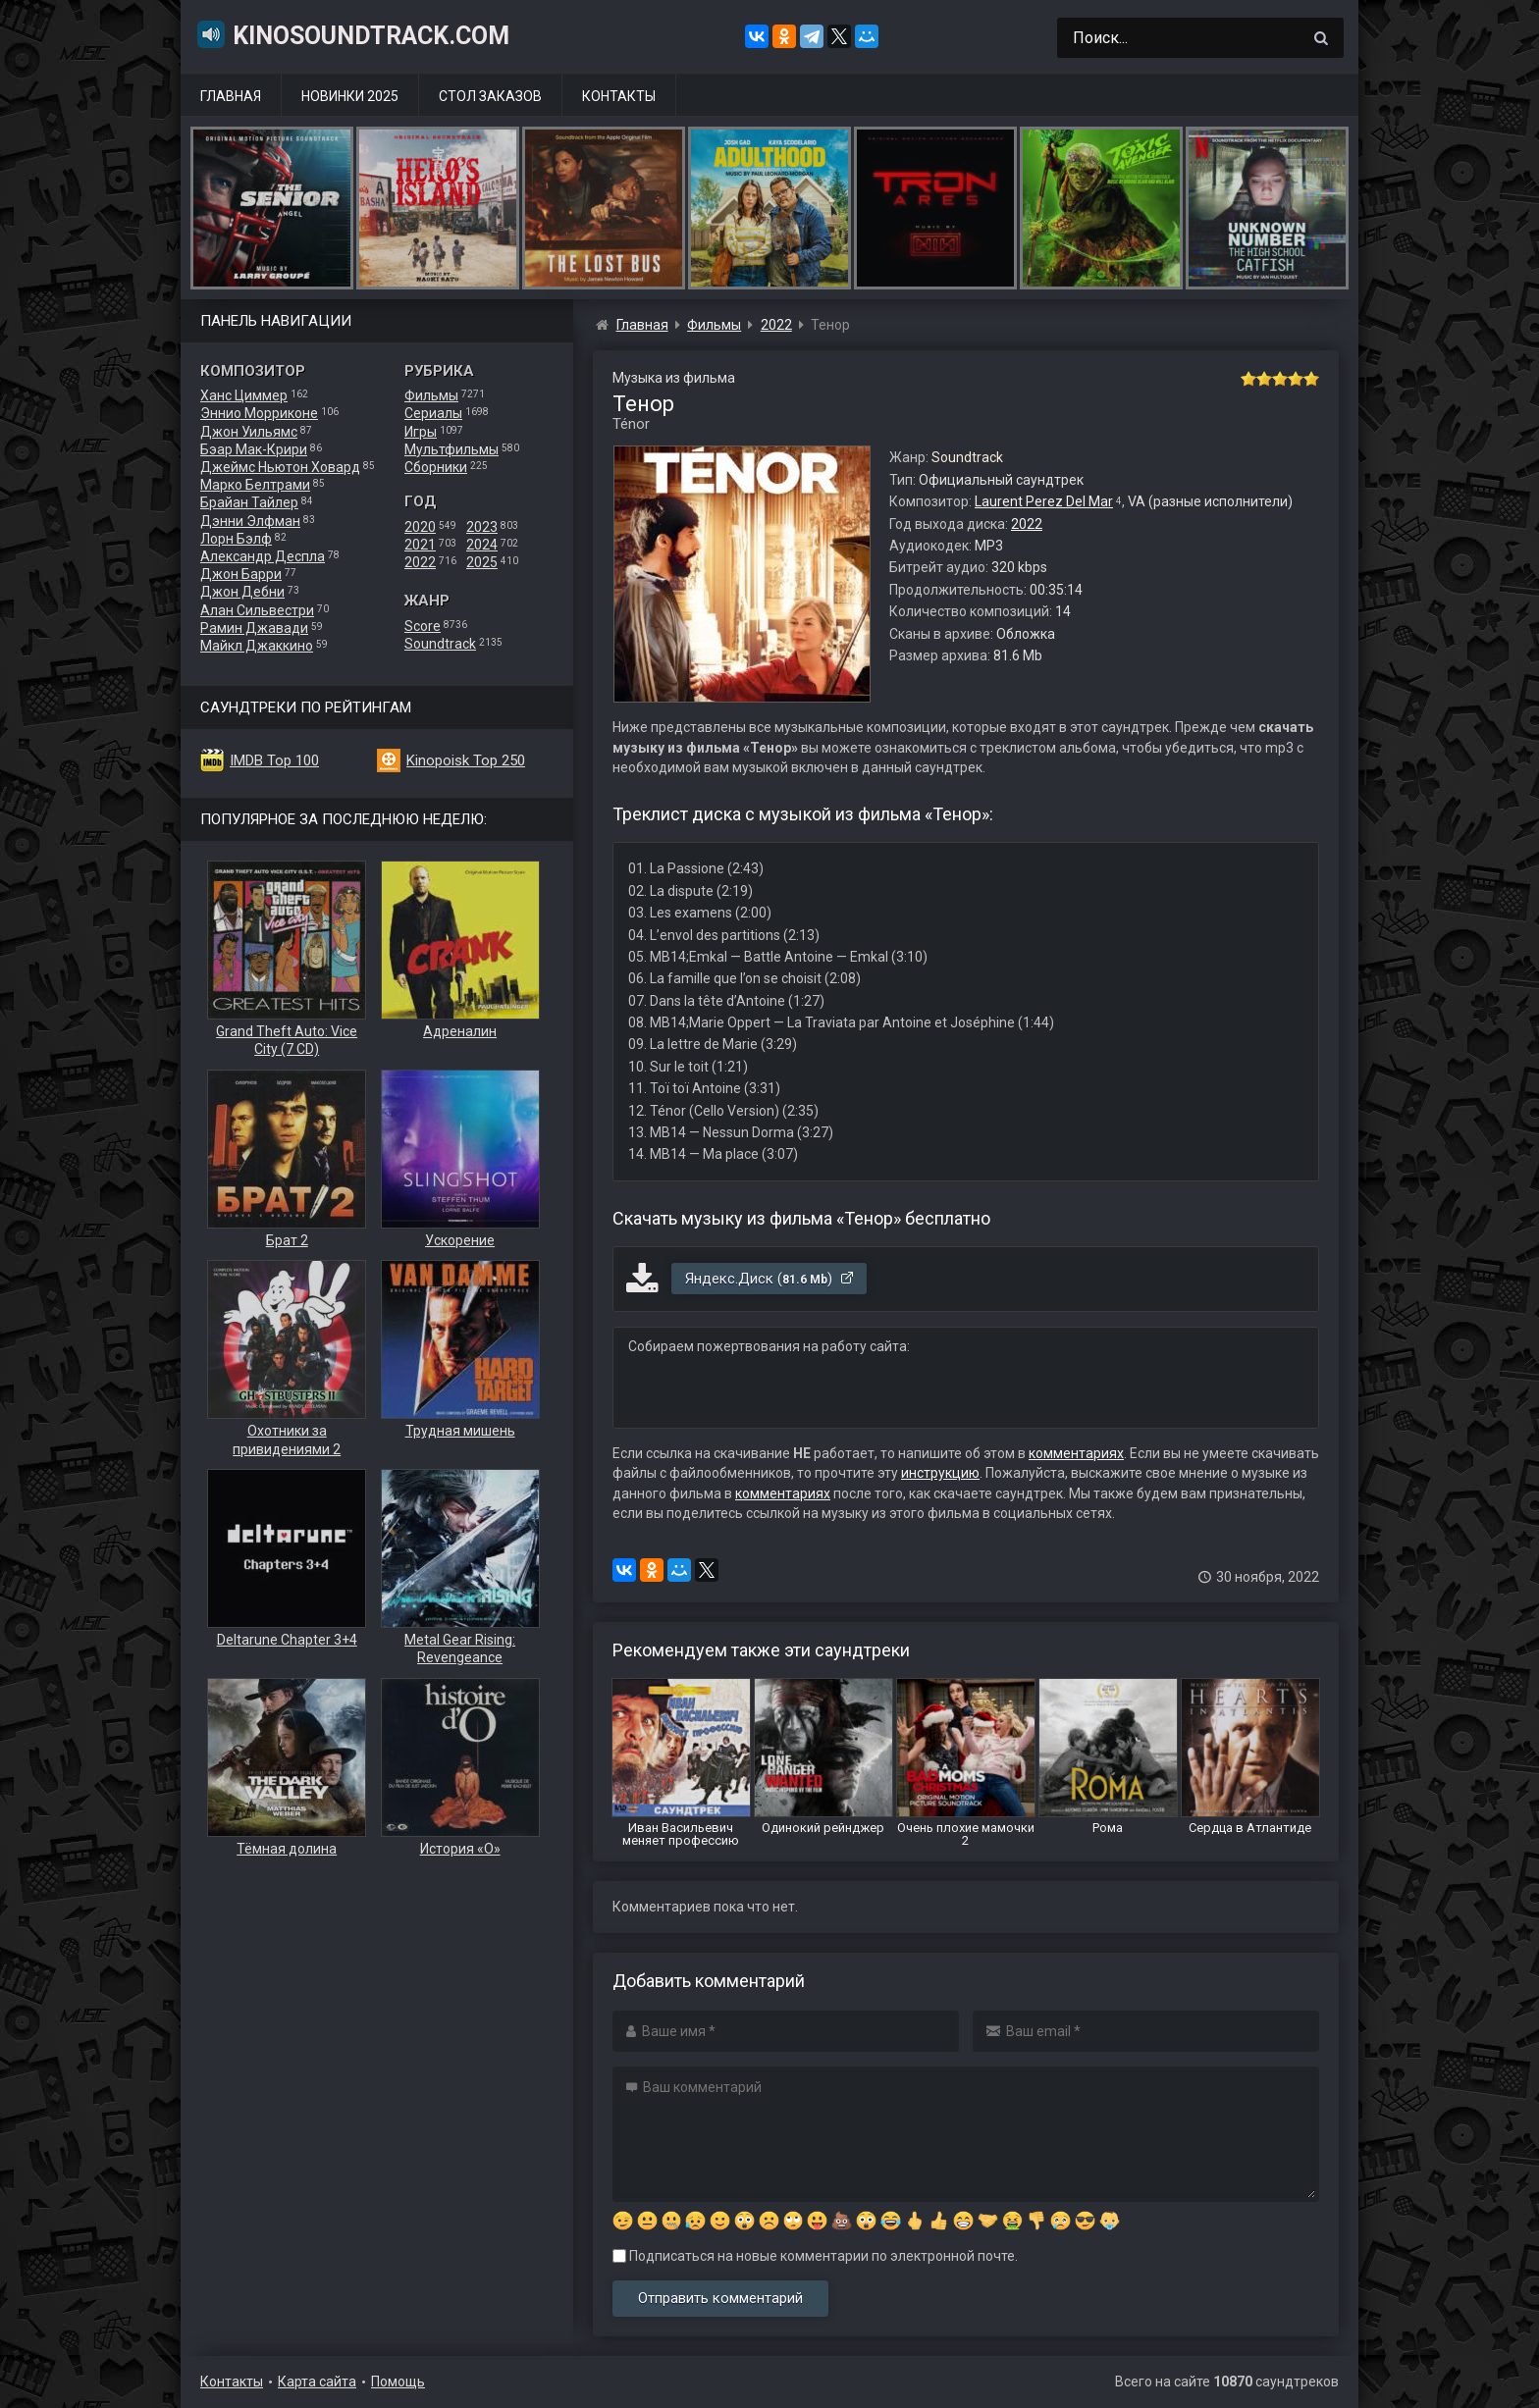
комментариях (1076, 1453)
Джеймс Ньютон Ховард (280, 467)
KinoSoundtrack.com (352, 34)
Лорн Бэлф (236, 539)
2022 (420, 562)
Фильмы (431, 395)
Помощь (398, 2381)
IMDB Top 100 (274, 760)
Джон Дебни (242, 592)
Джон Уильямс (248, 432)
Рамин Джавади (254, 628)
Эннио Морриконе (259, 413)
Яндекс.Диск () (770, 1278)
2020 (420, 527)
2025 (482, 562)
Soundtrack (440, 644)
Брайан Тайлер (249, 502)
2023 (482, 527)
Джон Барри (241, 574)
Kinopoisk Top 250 (465, 760)
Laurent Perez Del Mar (1044, 501)
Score (422, 626)
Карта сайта (317, 2381)
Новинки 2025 (349, 96)
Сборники (435, 467)
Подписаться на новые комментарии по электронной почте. (815, 2256)
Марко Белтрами (255, 485)
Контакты (619, 96)
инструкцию (940, 1473)
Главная (230, 96)
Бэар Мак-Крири (253, 449)
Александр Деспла (262, 556)
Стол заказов (490, 96)
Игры (420, 432)
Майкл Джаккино (256, 646)
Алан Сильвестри (257, 610)
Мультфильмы (451, 449)
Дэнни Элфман (250, 521)
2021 (420, 544)
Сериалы (433, 413)
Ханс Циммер (244, 395)
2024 (482, 544)
